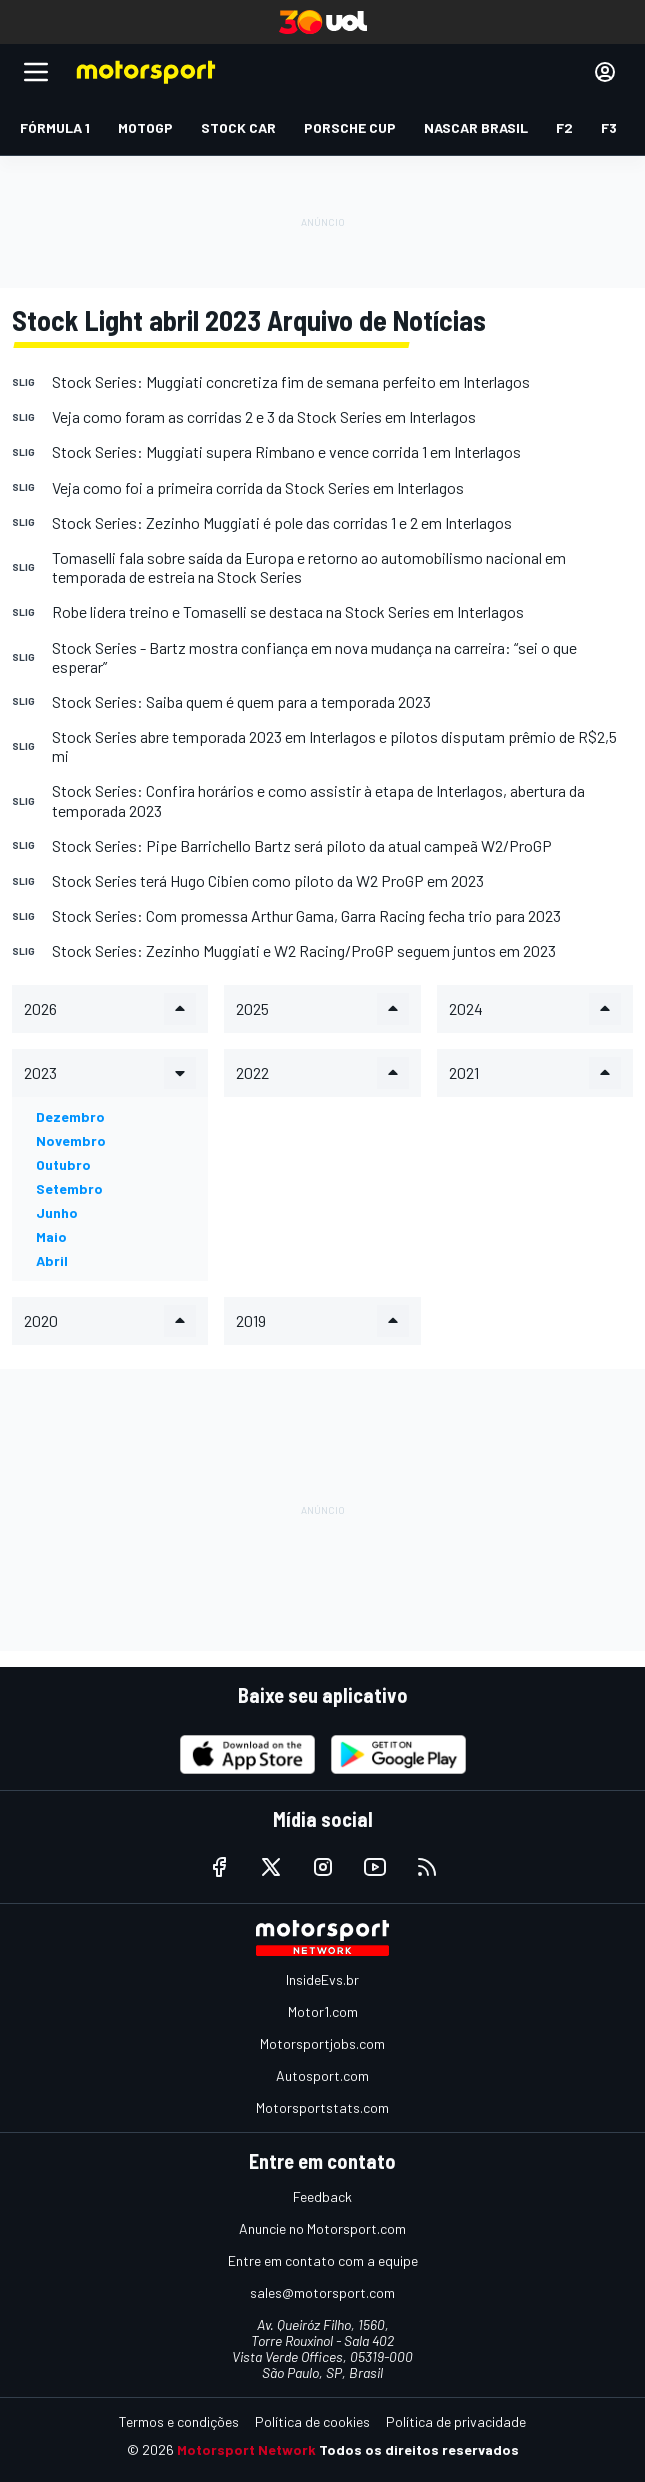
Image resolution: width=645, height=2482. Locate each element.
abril (52, 1260)
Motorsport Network (246, 2449)
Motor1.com (323, 2011)
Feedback (322, 2196)
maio (51, 1236)
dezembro (70, 1116)
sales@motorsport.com (322, 2292)
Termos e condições (179, 2421)
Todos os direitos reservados (419, 2449)
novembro (71, 1140)
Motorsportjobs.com (322, 2043)
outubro (63, 1164)
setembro (69, 1188)
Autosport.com (322, 2075)
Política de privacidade (456, 2421)
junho (57, 1212)
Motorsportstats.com (322, 2107)
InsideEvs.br (322, 1979)
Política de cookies (312, 2421)
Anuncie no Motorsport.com (322, 2228)
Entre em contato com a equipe (323, 2260)
